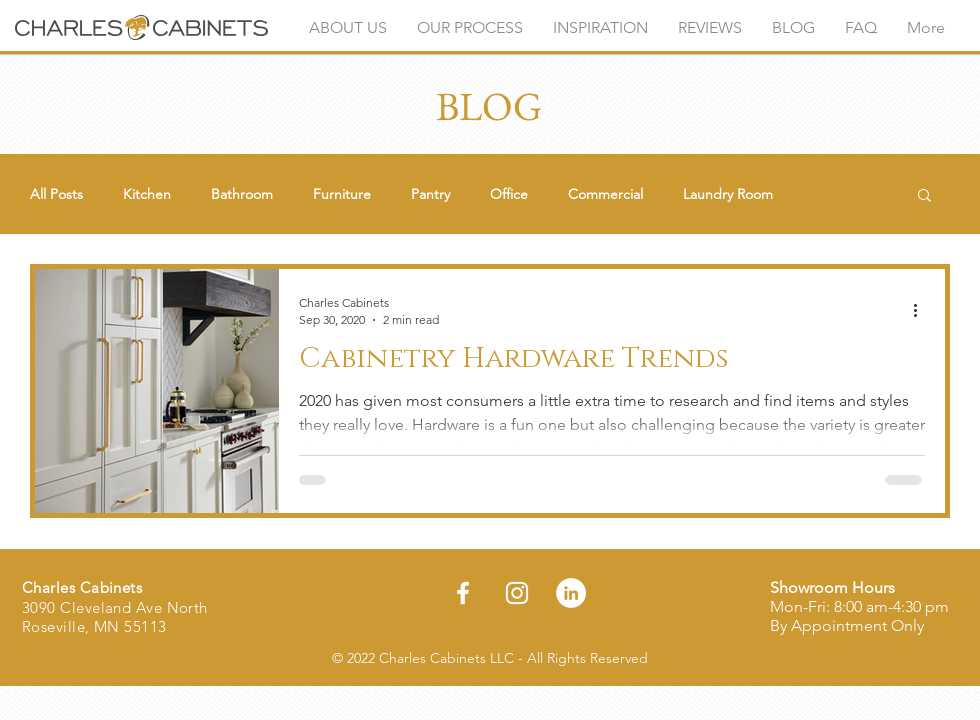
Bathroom (242, 194)
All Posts (56, 194)
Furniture (342, 194)
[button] (924, 196)
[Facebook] (463, 593)
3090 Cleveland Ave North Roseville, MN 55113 (115, 617)
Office (509, 194)
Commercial (605, 194)
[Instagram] (517, 593)
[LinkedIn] (571, 593)
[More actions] (922, 310)
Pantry (430, 194)
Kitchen (147, 194)
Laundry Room (728, 194)
